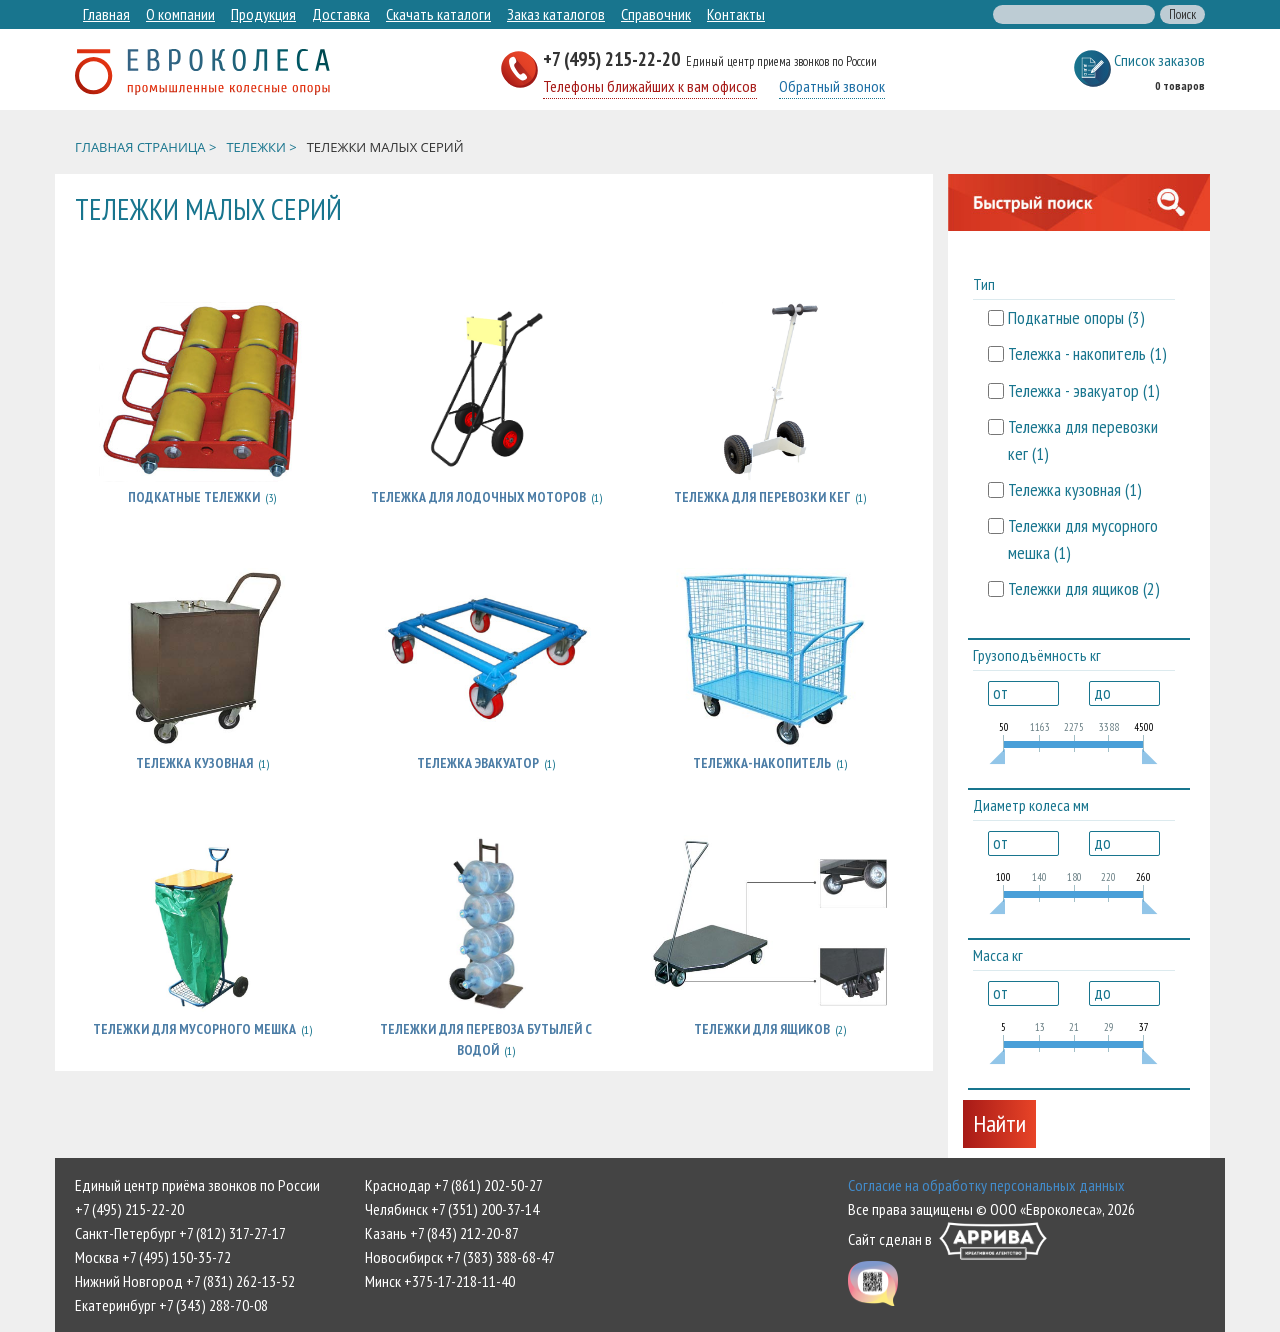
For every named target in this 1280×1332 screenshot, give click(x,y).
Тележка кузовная (194, 763)
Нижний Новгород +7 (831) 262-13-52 (185, 1281)
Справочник (656, 14)
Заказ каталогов (556, 14)
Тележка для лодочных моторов (478, 497)
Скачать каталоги (438, 14)
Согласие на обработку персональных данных (986, 1185)
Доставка (341, 14)
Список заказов (1159, 60)
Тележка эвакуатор (478, 763)
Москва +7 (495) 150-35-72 (153, 1257)
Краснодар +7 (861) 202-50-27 (454, 1185)
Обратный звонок (832, 86)
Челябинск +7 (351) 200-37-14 (452, 1209)
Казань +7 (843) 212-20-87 (442, 1233)
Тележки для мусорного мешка (194, 1029)
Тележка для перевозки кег (762, 497)
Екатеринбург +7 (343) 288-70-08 (171, 1305)
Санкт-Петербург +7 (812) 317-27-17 (180, 1233)
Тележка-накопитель (762, 763)
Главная (106, 14)
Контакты (736, 14)
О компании (180, 14)
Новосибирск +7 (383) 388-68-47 (460, 1257)
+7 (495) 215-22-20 (613, 58)
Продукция (263, 14)
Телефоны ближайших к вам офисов (650, 86)
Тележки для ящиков (762, 1029)
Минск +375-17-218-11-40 (440, 1281)
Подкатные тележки (194, 497)
